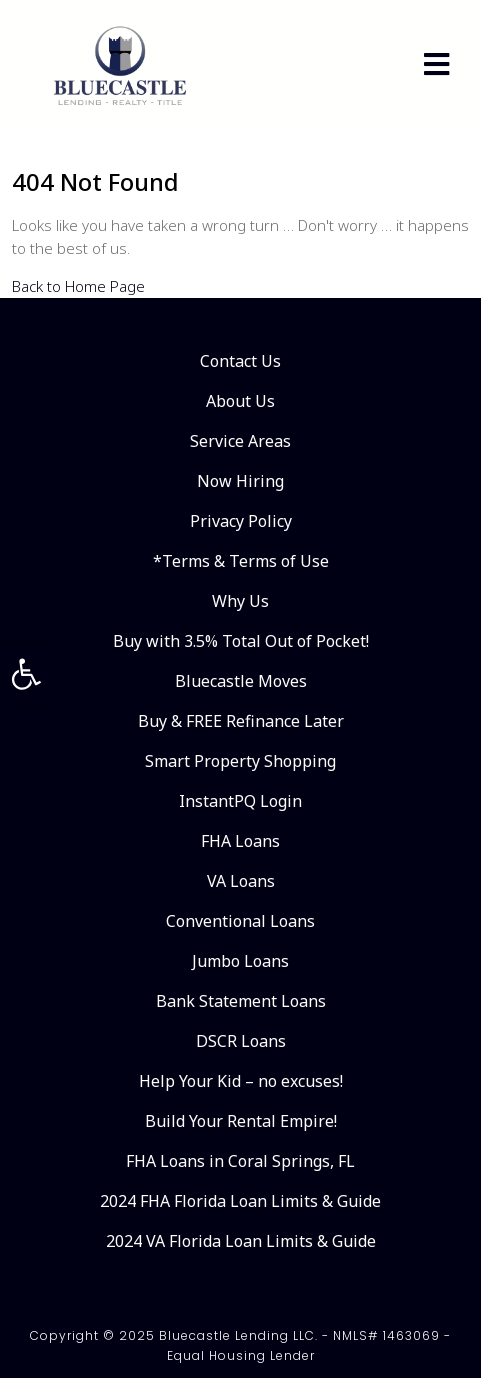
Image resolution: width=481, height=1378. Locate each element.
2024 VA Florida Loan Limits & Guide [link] (241, 1241)
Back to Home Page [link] (78, 286)
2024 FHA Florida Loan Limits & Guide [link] (240, 1201)
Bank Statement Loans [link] (241, 1001)
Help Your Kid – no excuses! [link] (241, 1081)
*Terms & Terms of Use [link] (241, 561)
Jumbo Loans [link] (240, 961)
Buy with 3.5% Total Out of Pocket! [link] (241, 641)
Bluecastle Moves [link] (241, 681)
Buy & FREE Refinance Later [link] (241, 721)
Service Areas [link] (240, 441)
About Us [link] (240, 401)
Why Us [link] (240, 601)
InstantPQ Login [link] (240, 801)
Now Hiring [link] (240, 481)
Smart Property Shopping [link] (240, 761)
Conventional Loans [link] (240, 921)
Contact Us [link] (240, 361)
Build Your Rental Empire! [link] (241, 1121)
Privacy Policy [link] (241, 521)
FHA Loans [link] (240, 841)
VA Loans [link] (241, 881)
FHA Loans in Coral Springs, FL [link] (240, 1161)
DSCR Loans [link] (241, 1041)
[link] (26, 674)
